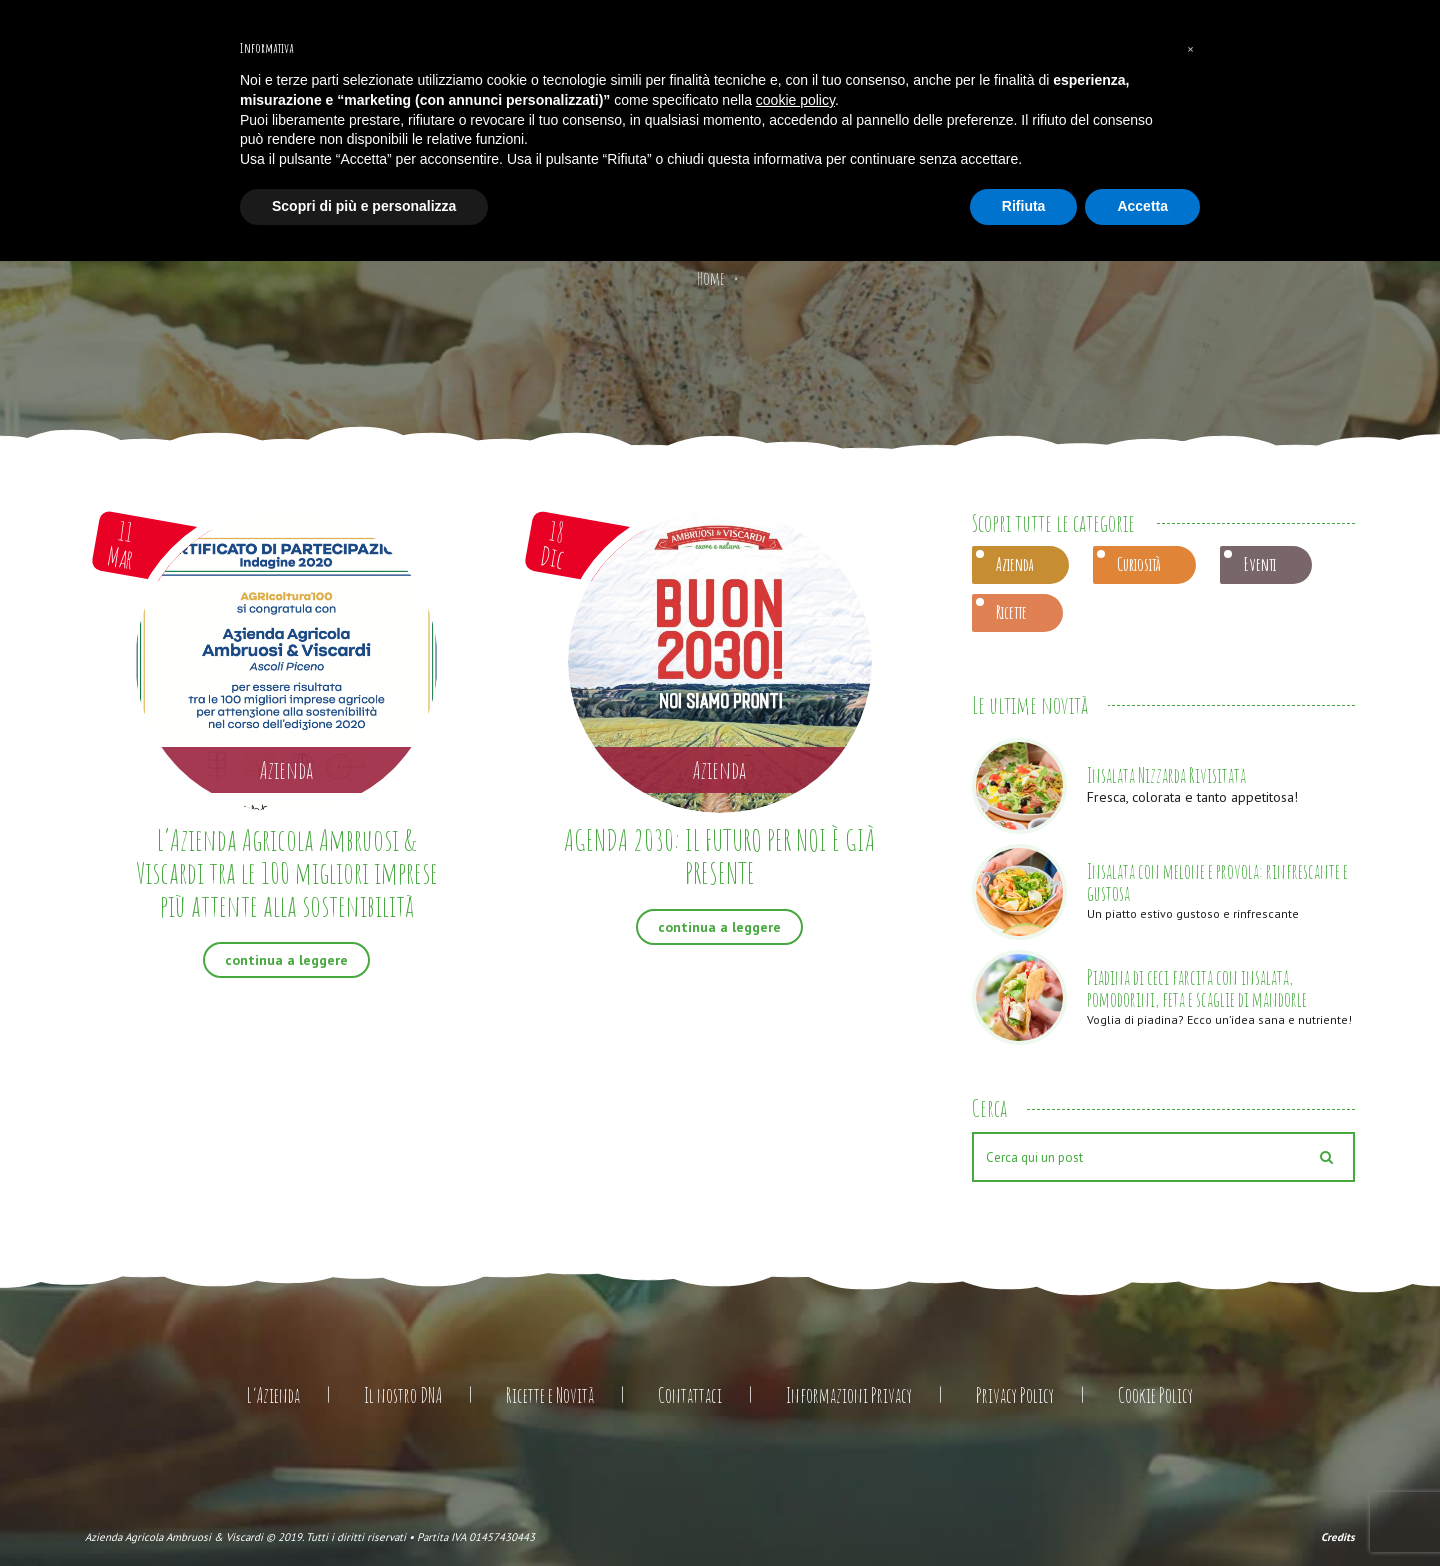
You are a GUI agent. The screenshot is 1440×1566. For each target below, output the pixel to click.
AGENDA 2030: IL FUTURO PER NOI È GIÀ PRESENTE (719, 856)
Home (711, 278)
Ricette (1011, 612)
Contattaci (690, 1395)
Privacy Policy (1015, 1395)
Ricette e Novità (550, 1395)
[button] (1190, 48)
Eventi (1260, 564)
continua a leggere (286, 960)
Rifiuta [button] (1024, 206)
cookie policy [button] (795, 100)
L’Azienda (273, 1395)
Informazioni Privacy (849, 1395)
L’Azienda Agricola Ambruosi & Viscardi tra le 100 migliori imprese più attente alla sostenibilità (287, 872)
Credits (1338, 1537)
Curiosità (1138, 564)
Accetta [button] (1142, 206)
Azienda (1014, 564)
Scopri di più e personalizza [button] (364, 206)
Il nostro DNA (403, 1395)
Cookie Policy (1155, 1395)
